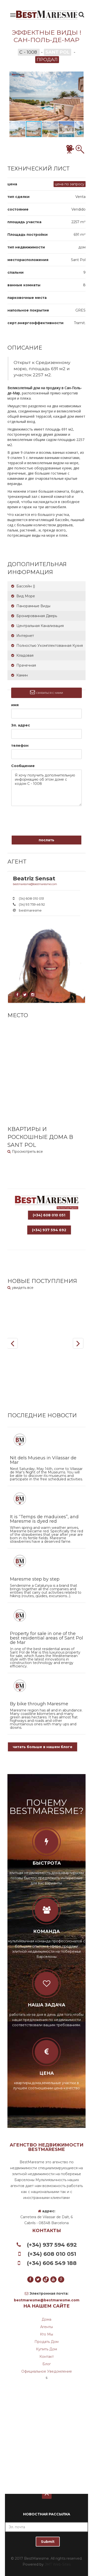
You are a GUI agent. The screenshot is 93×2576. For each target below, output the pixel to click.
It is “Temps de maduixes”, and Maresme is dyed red (44, 1519)
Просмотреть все (25, 1151)
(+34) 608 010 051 (49, 1215)
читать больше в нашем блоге (42, 1747)
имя (15, 705)
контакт (46, 2356)
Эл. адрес (20, 725)
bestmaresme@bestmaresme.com (35, 884)
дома (46, 2319)
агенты (46, 2327)
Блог (46, 2364)
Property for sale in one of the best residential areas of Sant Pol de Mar (46, 1638)
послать (46, 840)
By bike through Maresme (39, 1704)
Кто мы (46, 2334)
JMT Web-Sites (58, 2564)
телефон (20, 745)
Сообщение (23, 766)
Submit (48, 2541)
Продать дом (46, 2341)
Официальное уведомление (46, 2371)
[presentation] (40, 819)
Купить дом (46, 2349)
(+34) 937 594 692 (49, 1230)
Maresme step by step (35, 1579)
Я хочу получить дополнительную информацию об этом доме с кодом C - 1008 (46, 788)
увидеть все (20, 1287)
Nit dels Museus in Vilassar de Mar (43, 1460)
